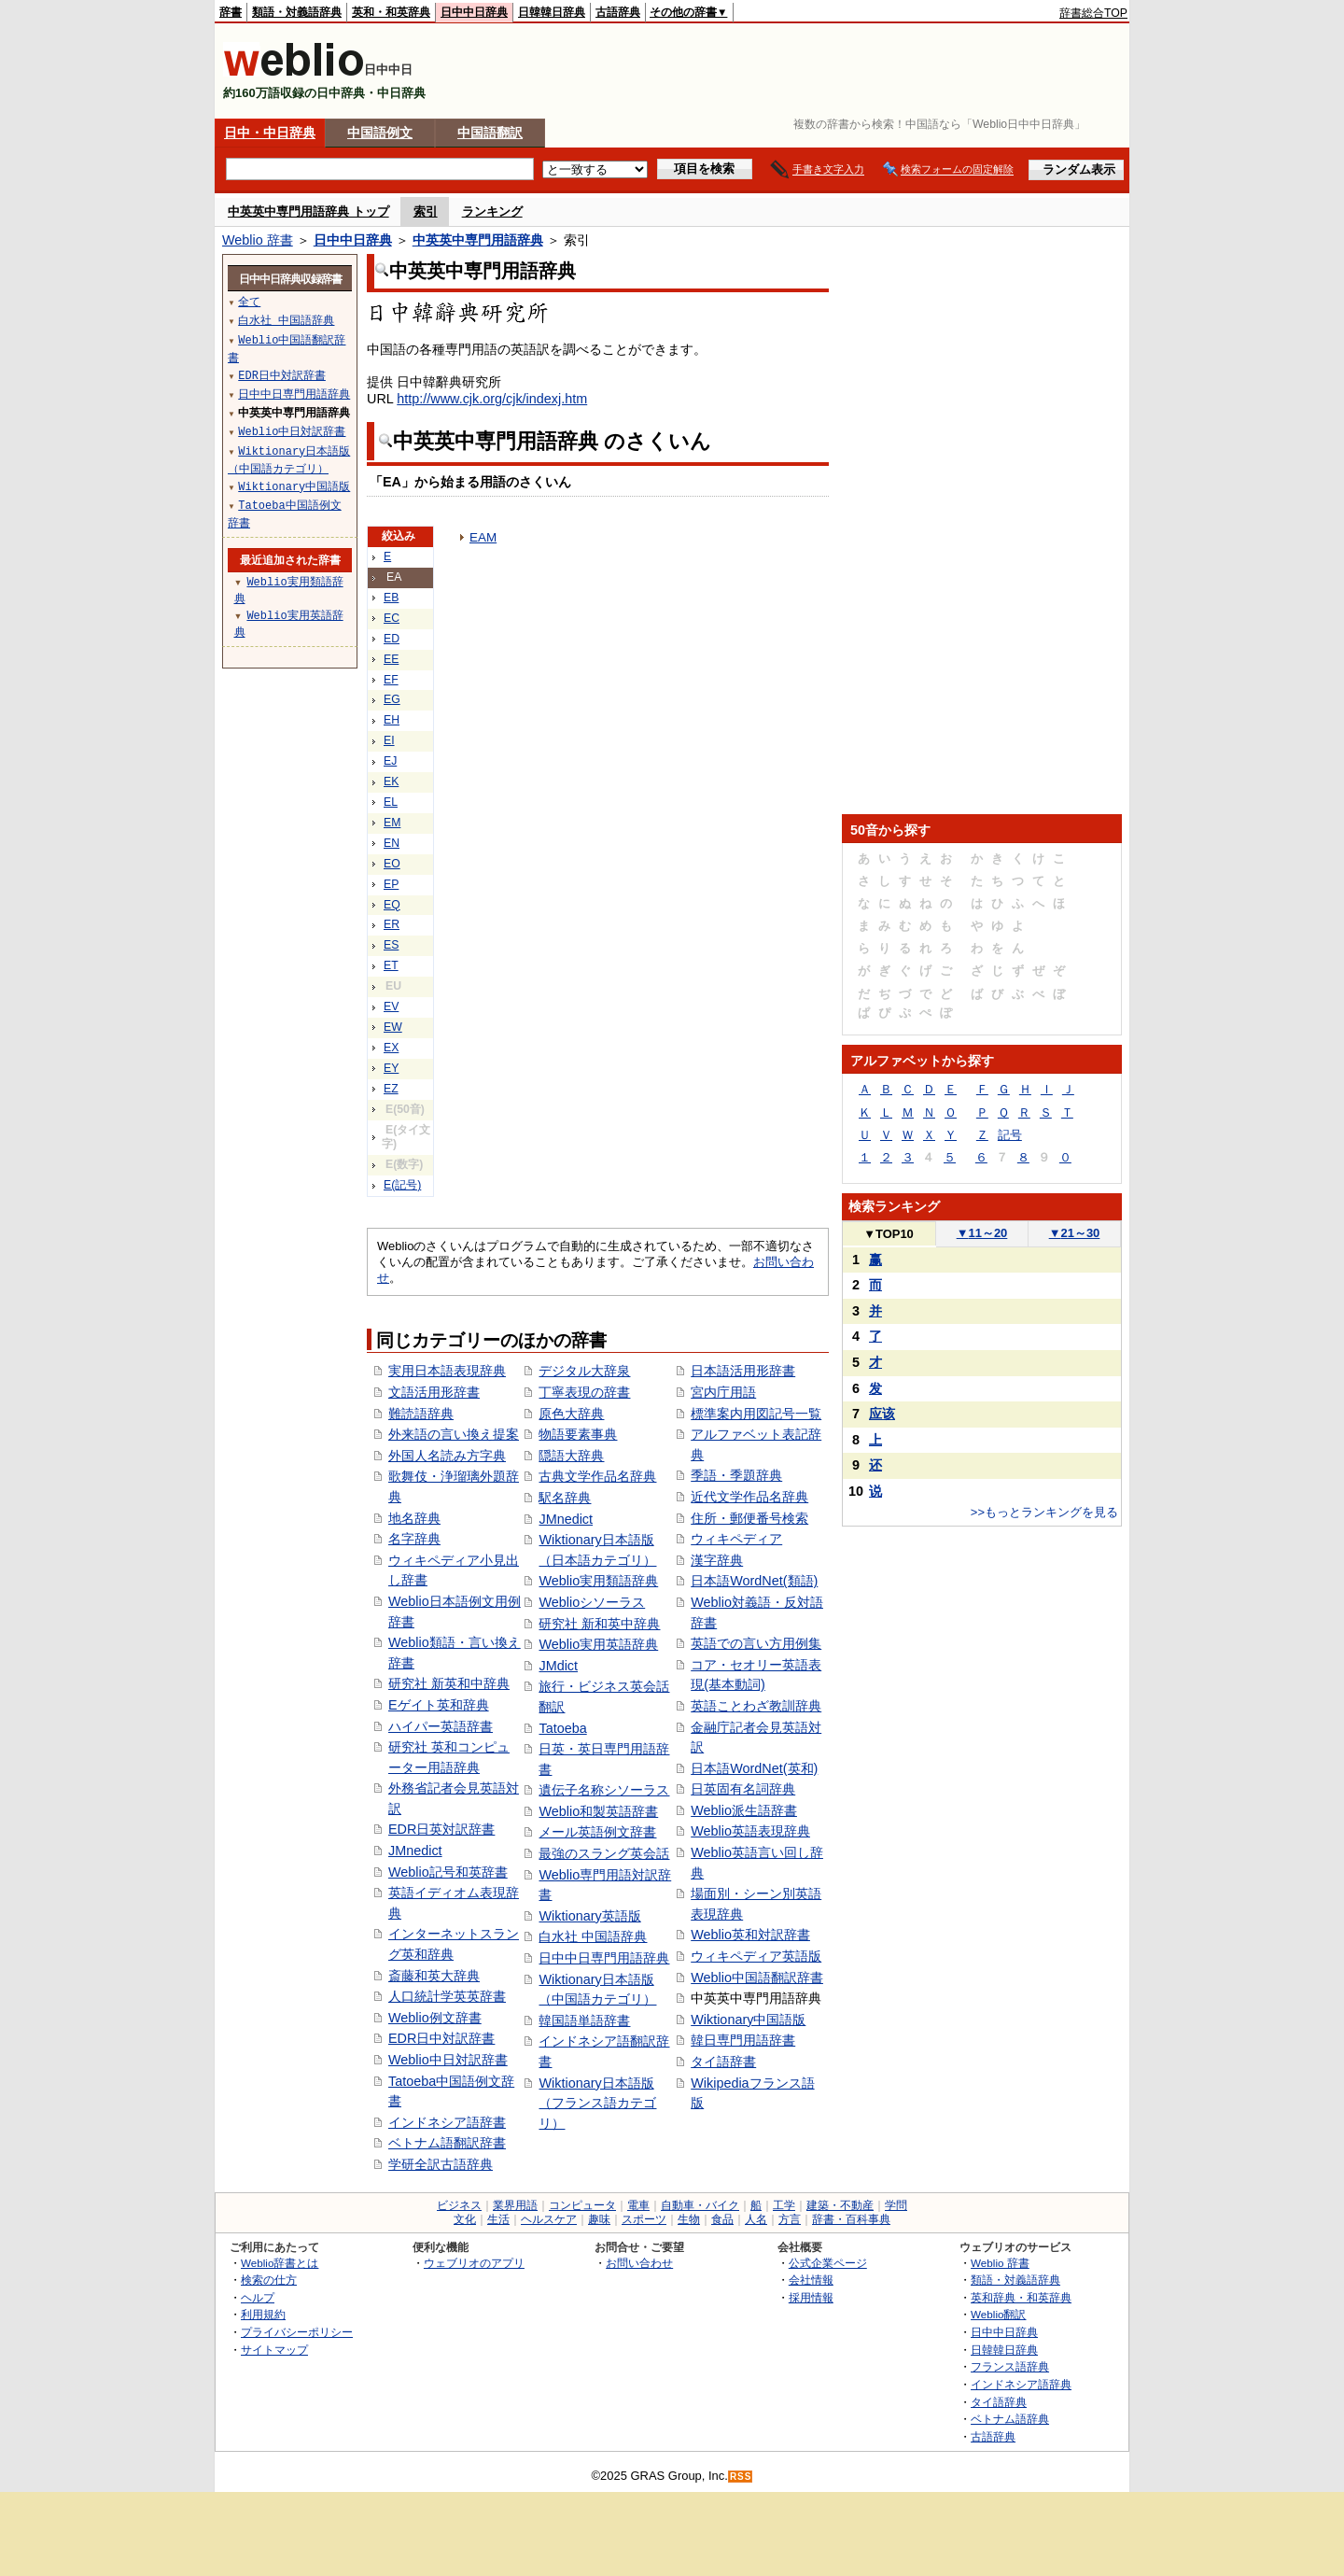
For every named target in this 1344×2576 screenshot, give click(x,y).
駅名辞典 (565, 1497)
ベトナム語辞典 (1010, 2419)
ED (391, 638)
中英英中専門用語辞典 (478, 239)
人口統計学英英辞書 (447, 1996)
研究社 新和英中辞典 (599, 1623)
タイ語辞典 (999, 2402)
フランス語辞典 (1010, 2366)
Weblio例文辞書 (435, 2017)
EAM (483, 537)
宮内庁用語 (723, 1392)
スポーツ (644, 2219)
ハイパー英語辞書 (440, 1726)
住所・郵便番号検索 (749, 1518)
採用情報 (811, 2297)
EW (393, 1027)
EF (391, 679)
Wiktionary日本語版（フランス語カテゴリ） (597, 2103)
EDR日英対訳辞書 (441, 1829)
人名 (756, 2219)
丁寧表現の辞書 (584, 1392)
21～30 (1074, 1233)
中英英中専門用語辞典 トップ (308, 211)
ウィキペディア (736, 1538)
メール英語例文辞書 (597, 1831)
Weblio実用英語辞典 (598, 1644)
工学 (784, 2205)
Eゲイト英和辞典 (438, 1704)
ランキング (492, 211)
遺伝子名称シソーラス (604, 1789)
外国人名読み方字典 (447, 1455)
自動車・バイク (700, 2205)
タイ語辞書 (723, 2061)
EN (391, 843)
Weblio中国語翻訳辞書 (757, 1977)
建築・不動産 (840, 2205)
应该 (882, 1413)
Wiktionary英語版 (589, 1915)
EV (391, 1006)
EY (391, 1068)
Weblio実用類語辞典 (598, 1580)
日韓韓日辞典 (551, 12)
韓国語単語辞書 (584, 2020)
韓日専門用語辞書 (743, 2040)
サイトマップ (274, 2350)
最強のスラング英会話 (604, 1853)
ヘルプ (257, 2297)
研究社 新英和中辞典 (449, 1683)
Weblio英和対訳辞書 (750, 1934)
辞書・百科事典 (851, 2219)
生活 (498, 2219)
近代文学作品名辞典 (749, 1496)
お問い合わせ (639, 2263)
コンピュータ (582, 2205)
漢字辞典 (717, 1560)
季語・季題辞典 (736, 1475)
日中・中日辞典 (269, 132)
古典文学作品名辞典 (597, 1476)
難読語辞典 (421, 1413)
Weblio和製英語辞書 (598, 1811)
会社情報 (811, 2279)
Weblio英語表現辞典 (750, 1830)
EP (391, 884)
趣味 (599, 2219)
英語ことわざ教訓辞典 (756, 1705)
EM (392, 822)
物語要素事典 (578, 1434)
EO (392, 863)
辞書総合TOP (1093, 13)
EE (391, 659)
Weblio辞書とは (279, 2263)
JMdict (558, 1665)
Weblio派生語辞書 (744, 1810)
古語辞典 (617, 12)
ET (391, 965)
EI (389, 740)
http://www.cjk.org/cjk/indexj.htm (492, 398)
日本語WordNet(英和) (754, 1768)
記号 (1010, 1135)
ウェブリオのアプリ (474, 2263)
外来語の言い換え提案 (453, 1434)
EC (391, 618)
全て (249, 301)
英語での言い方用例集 (756, 1643)
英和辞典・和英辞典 (1021, 2297)
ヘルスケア (549, 2219)
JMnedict (415, 1850)
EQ (392, 904)
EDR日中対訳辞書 (441, 2038)
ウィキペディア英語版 (756, 1956)
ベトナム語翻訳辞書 (447, 2142)
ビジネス (459, 2205)
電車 (638, 2205)
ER (391, 924)
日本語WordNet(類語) (754, 1580)
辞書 (230, 12)
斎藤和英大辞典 (434, 1975)
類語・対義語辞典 (297, 12)
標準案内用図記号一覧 (756, 1413)
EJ (390, 760)
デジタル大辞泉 (584, 1370)
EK (391, 781)
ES (391, 944)
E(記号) (402, 1184)
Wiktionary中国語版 (748, 2019)
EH (391, 719)
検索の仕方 (269, 2279)
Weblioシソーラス (592, 1602)
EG (392, 699)
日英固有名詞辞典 (743, 1788)
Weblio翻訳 (998, 2314)
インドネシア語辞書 (447, 2122)
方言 (789, 2219)
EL (391, 802)
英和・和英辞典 (391, 12)
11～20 (982, 1233)
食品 (722, 2219)
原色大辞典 (571, 1413)
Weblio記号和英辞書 (448, 1872)
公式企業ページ (828, 2263)
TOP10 (888, 1234)
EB (391, 597)
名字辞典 (414, 1538)
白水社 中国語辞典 (593, 1936)
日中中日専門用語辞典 (604, 1957)
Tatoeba (562, 1728)
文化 (465, 2219)
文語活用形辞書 (434, 1392)
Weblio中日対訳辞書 (448, 2059)
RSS (741, 2476)
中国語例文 (380, 132)
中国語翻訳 (490, 132)
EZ (391, 1088)
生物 (689, 2219)
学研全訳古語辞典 (440, 2164)
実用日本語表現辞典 (447, 1370)
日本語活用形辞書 (743, 1370)
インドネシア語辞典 (1021, 2384)
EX (391, 1047)
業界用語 (515, 2205)
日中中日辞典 (474, 12)
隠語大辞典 (571, 1455)
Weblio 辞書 (257, 239)
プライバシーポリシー (297, 2332)
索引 (425, 211)
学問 (896, 2205)
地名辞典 (414, 1518)
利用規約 (263, 2314)
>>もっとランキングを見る (1044, 1512)
